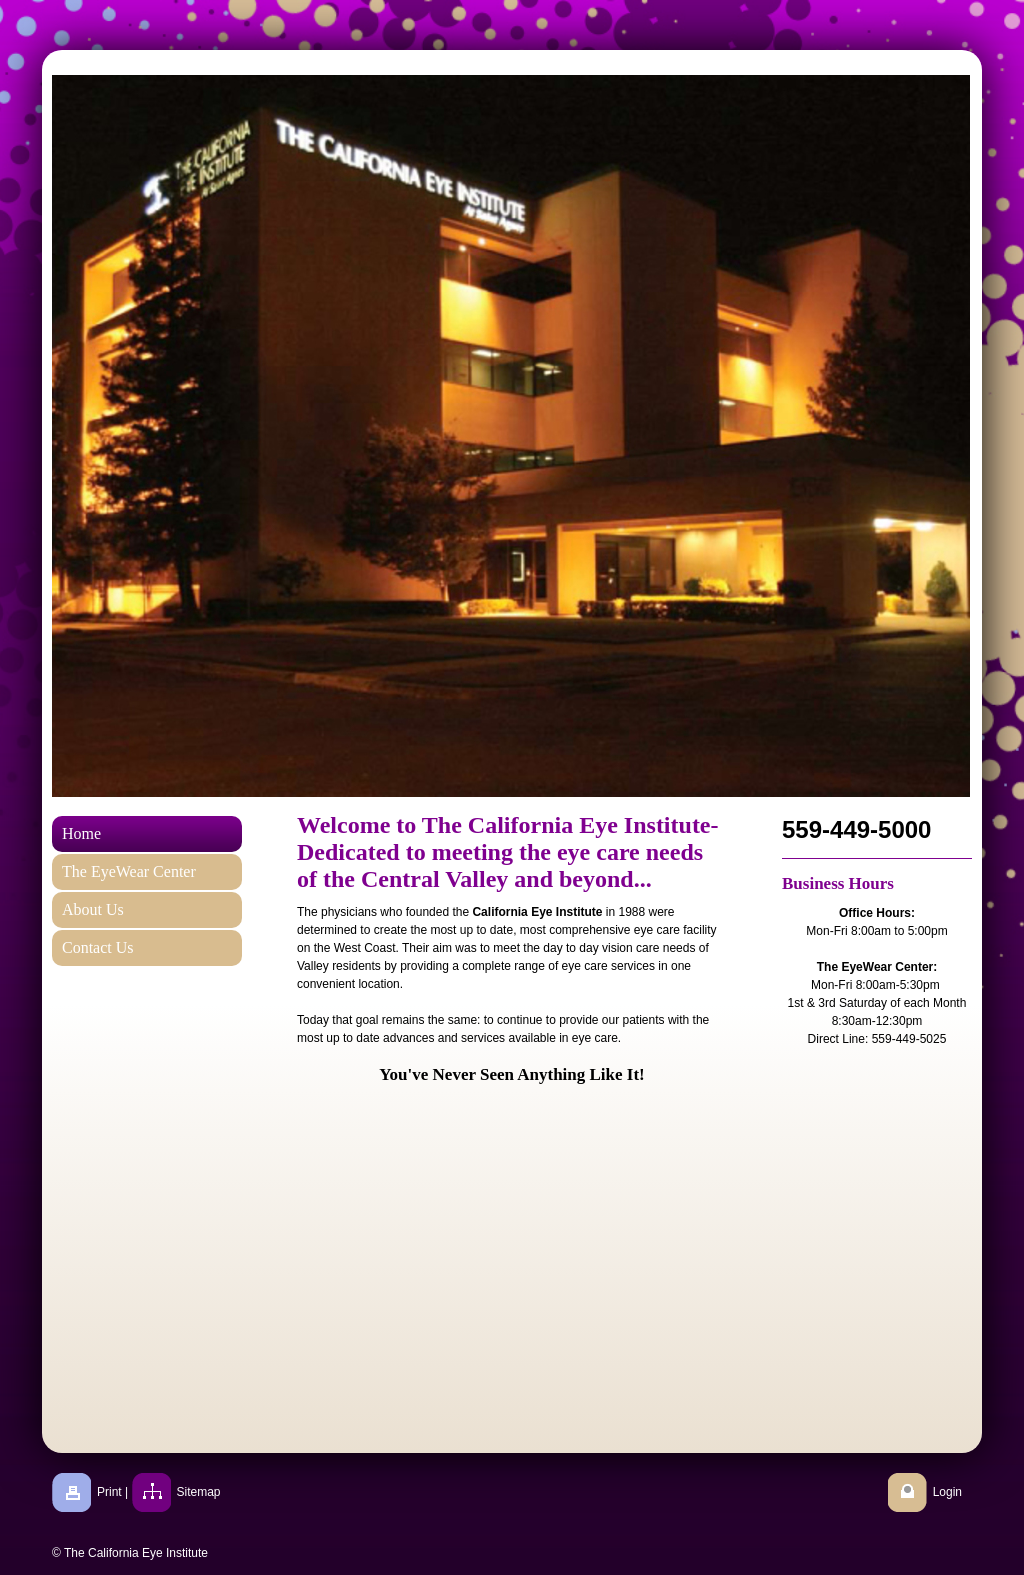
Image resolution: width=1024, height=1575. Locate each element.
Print (109, 1492)
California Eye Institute (537, 912)
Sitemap (199, 1492)
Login (947, 1492)
